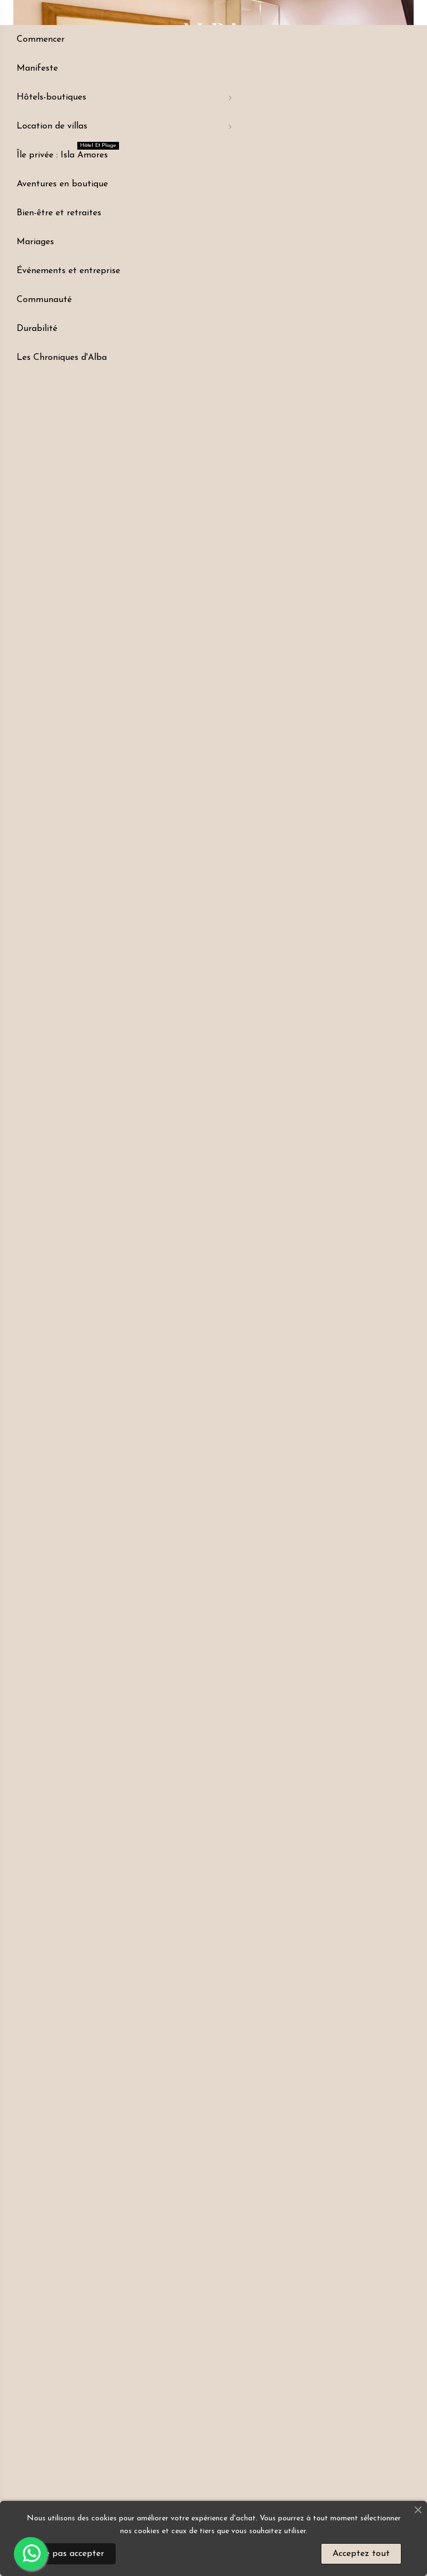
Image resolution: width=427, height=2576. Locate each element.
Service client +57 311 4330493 (237, 519)
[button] (156, 565)
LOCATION (156, 515)
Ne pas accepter (70, 2553)
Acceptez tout (361, 2553)
